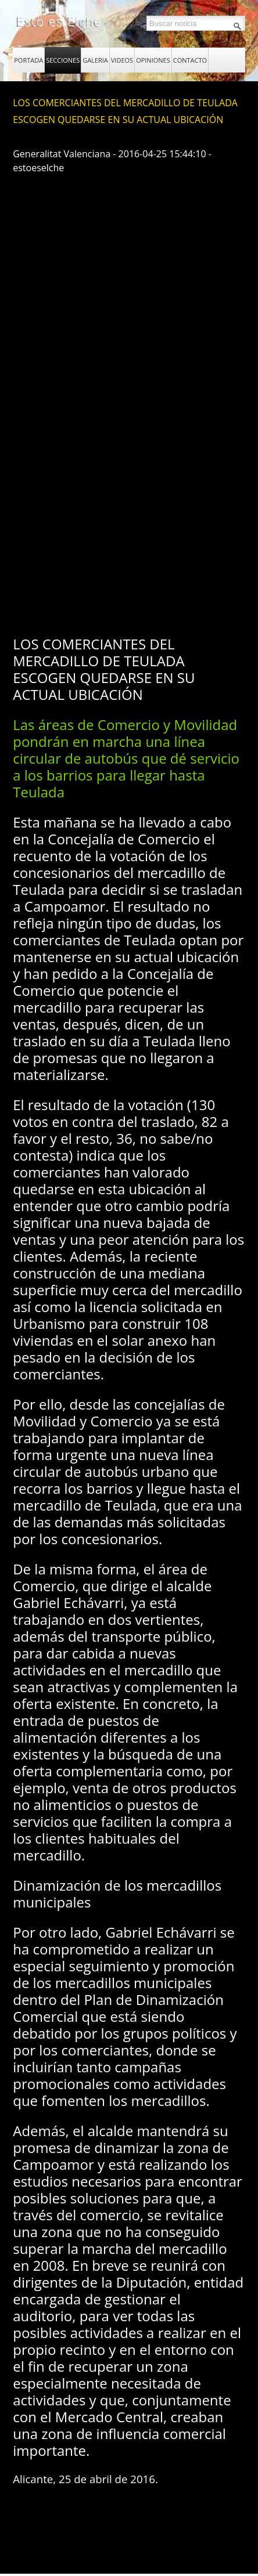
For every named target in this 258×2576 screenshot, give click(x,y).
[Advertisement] (129, 486)
